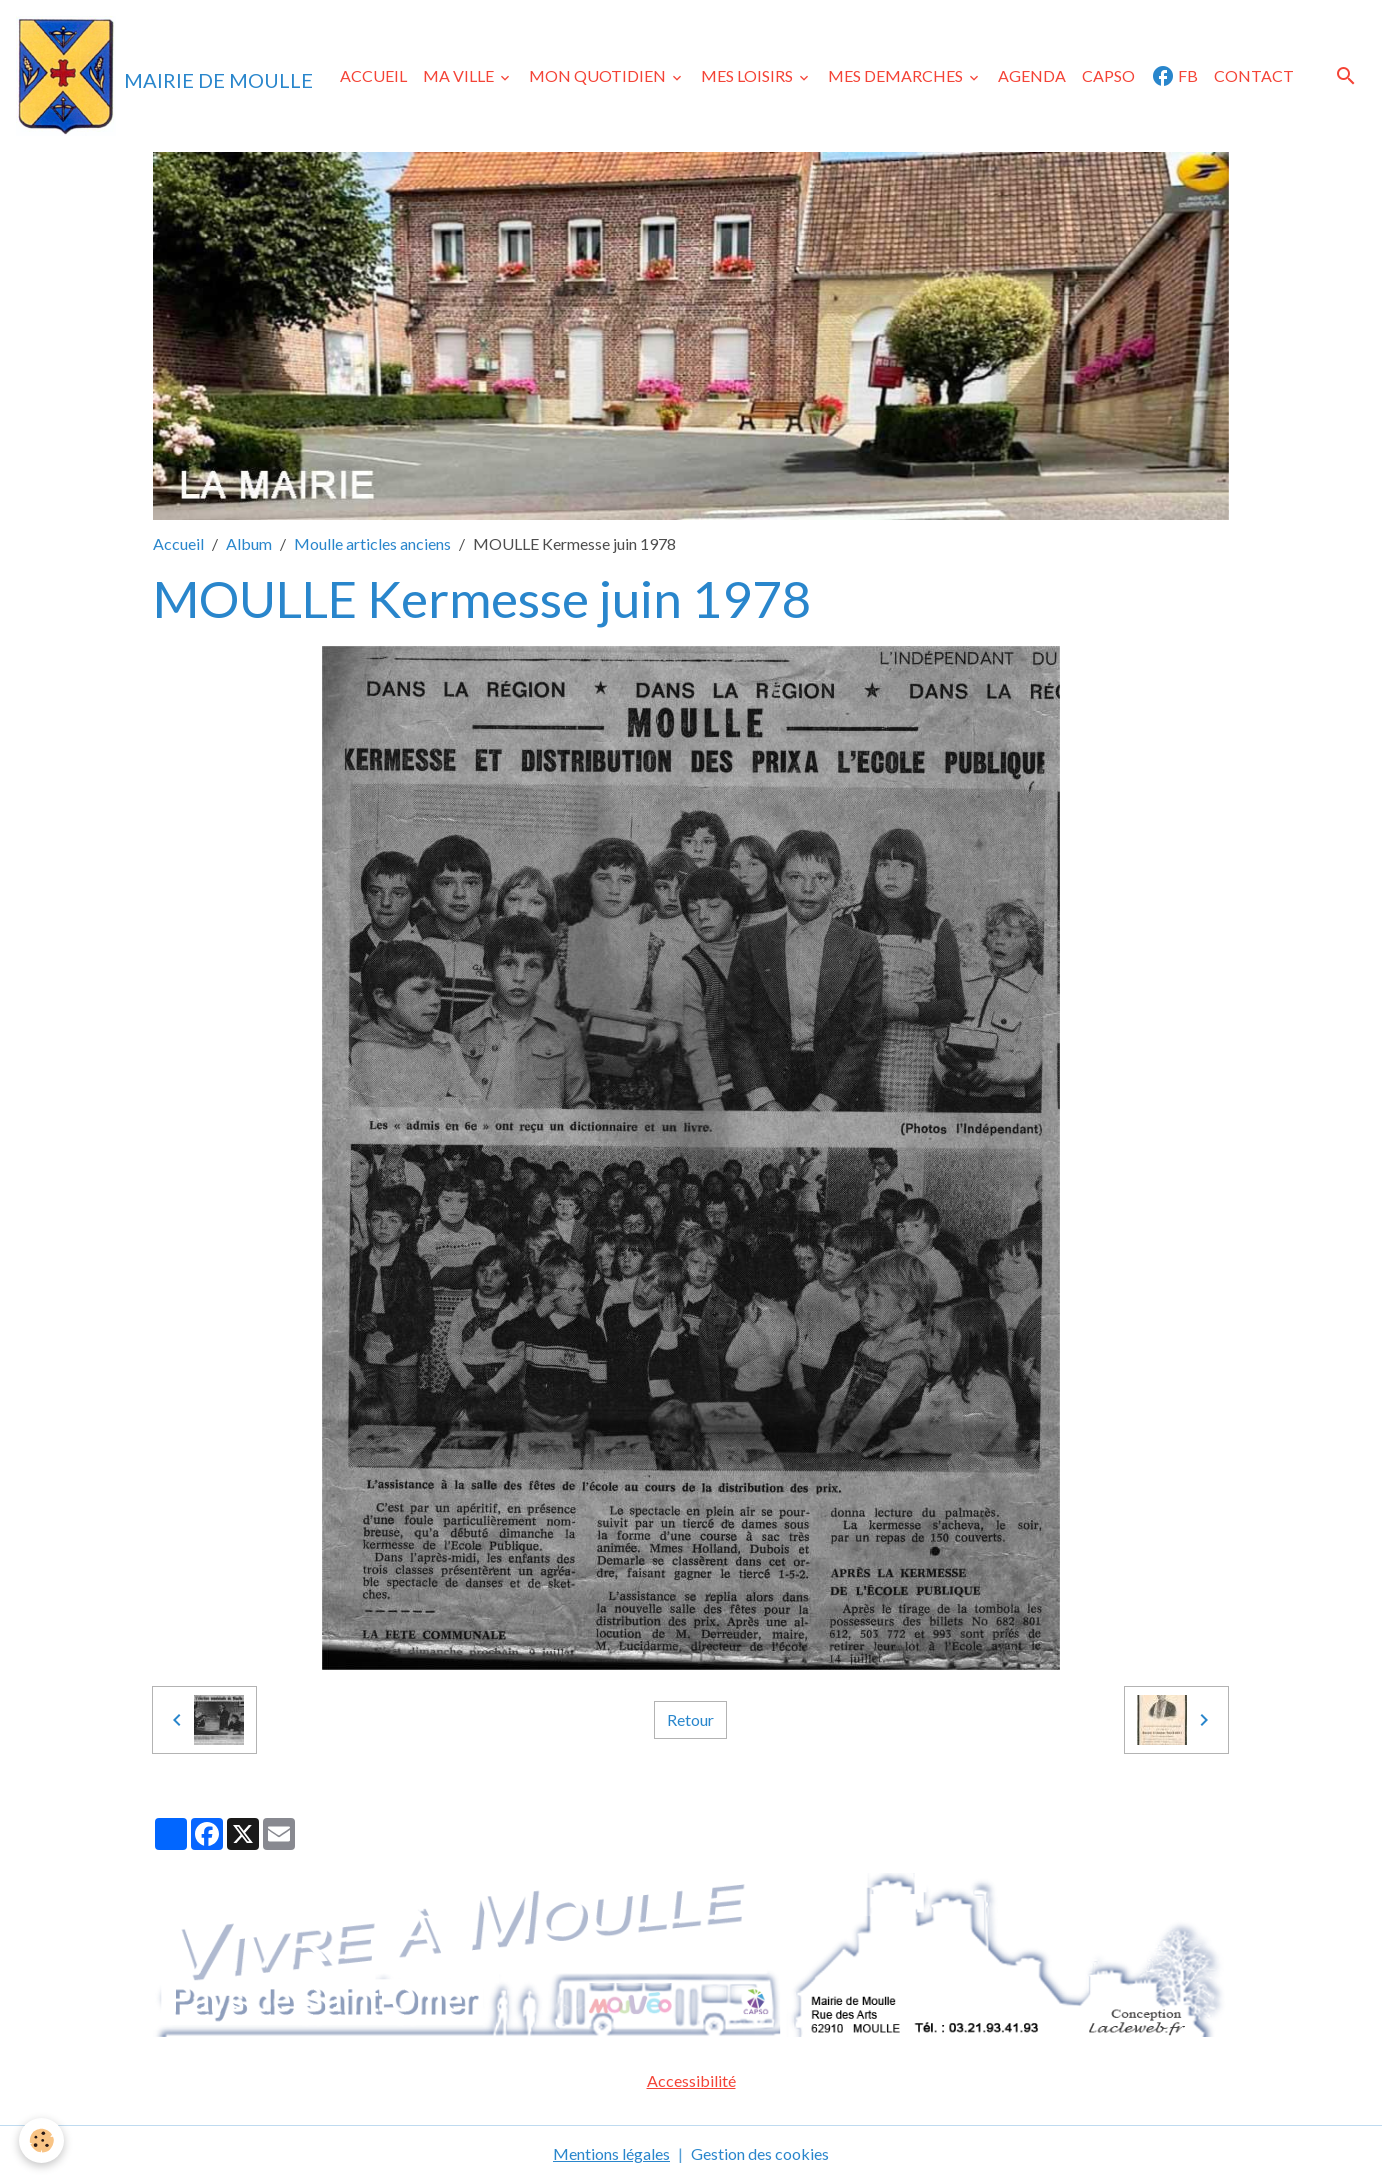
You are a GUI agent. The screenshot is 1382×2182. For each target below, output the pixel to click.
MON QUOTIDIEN (599, 75)
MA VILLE (460, 75)
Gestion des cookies (760, 2153)
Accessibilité (691, 2080)
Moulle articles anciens (372, 543)
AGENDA (1032, 75)
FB (1174, 76)
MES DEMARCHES (897, 75)
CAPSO (1108, 75)
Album (249, 543)
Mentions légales (611, 2153)
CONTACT (1254, 75)
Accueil (178, 543)
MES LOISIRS (748, 75)
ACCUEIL (373, 75)
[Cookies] (42, 2140)
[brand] (164, 76)
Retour (690, 1719)
